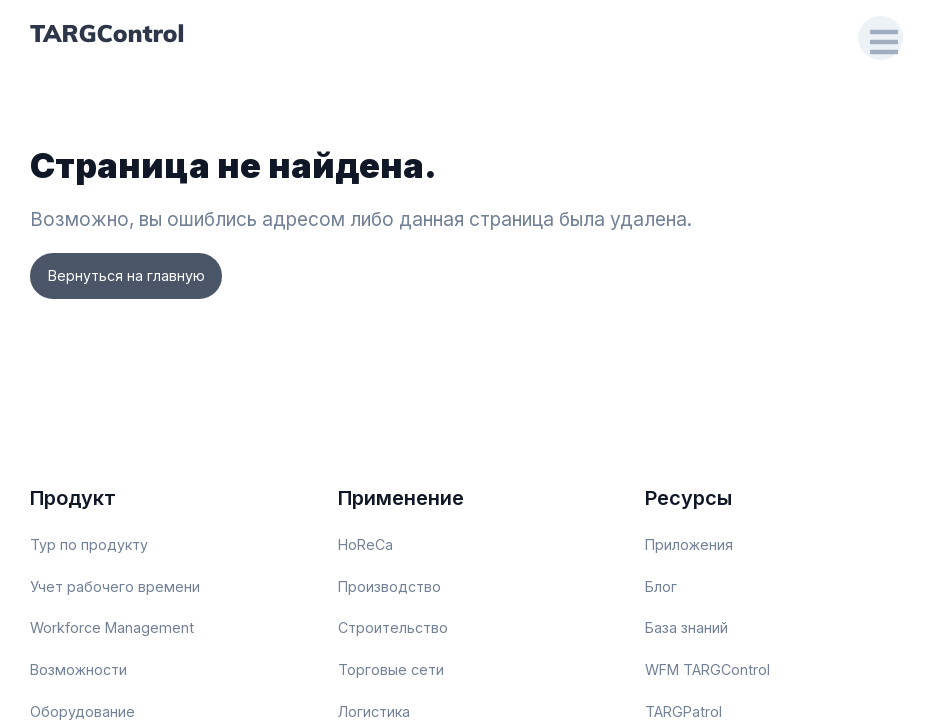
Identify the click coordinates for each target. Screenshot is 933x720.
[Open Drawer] (879, 37)
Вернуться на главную (130, 276)
